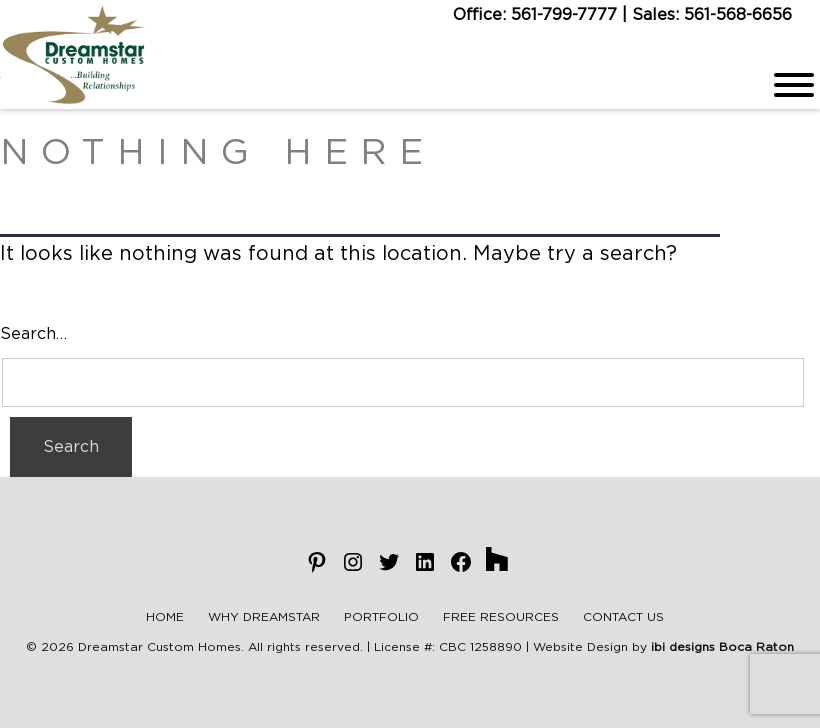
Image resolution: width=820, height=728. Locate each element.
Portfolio (381, 617)
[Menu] (794, 85)
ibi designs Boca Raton (722, 647)
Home (165, 617)
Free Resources (501, 617)
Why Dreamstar (264, 617)
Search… (33, 334)
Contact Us (623, 617)
